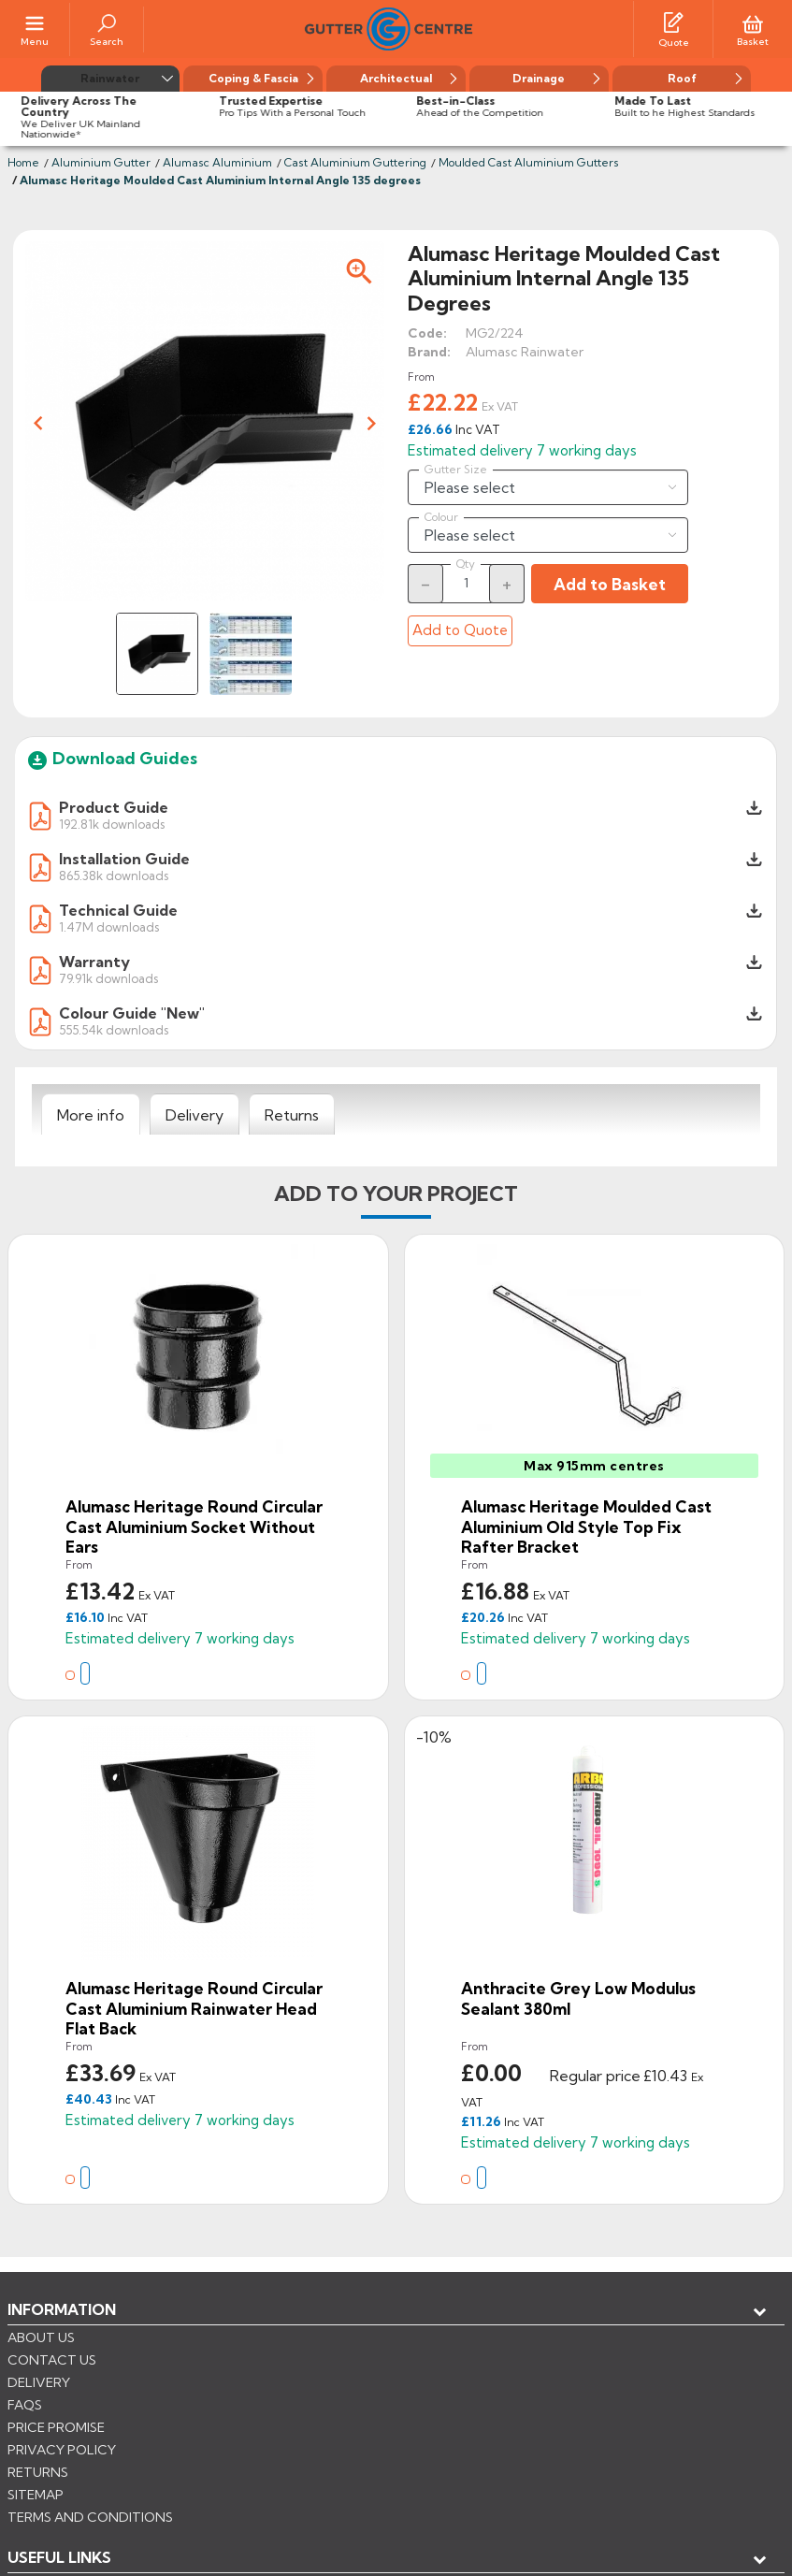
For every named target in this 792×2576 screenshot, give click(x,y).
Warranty (94, 961)
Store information (103, 2402)
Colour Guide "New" (132, 1013)
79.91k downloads (108, 978)
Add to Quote (460, 630)
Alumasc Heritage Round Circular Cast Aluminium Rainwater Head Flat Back (194, 2008)
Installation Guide (124, 858)
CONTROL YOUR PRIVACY (91, 2492)
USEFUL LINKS (59, 2340)
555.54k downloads (113, 1029)
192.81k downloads (112, 824)
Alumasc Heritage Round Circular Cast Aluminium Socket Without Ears (194, 1526)
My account (75, 2371)
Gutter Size (456, 469)
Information (61, 2309)
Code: (427, 333)
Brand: (429, 351)
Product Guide (113, 807)
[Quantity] (466, 583)
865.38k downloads (113, 875)
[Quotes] (673, 21)
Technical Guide (118, 910)
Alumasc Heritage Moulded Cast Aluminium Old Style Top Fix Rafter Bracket (586, 1526)
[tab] (90, 1114)
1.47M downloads (109, 926)
